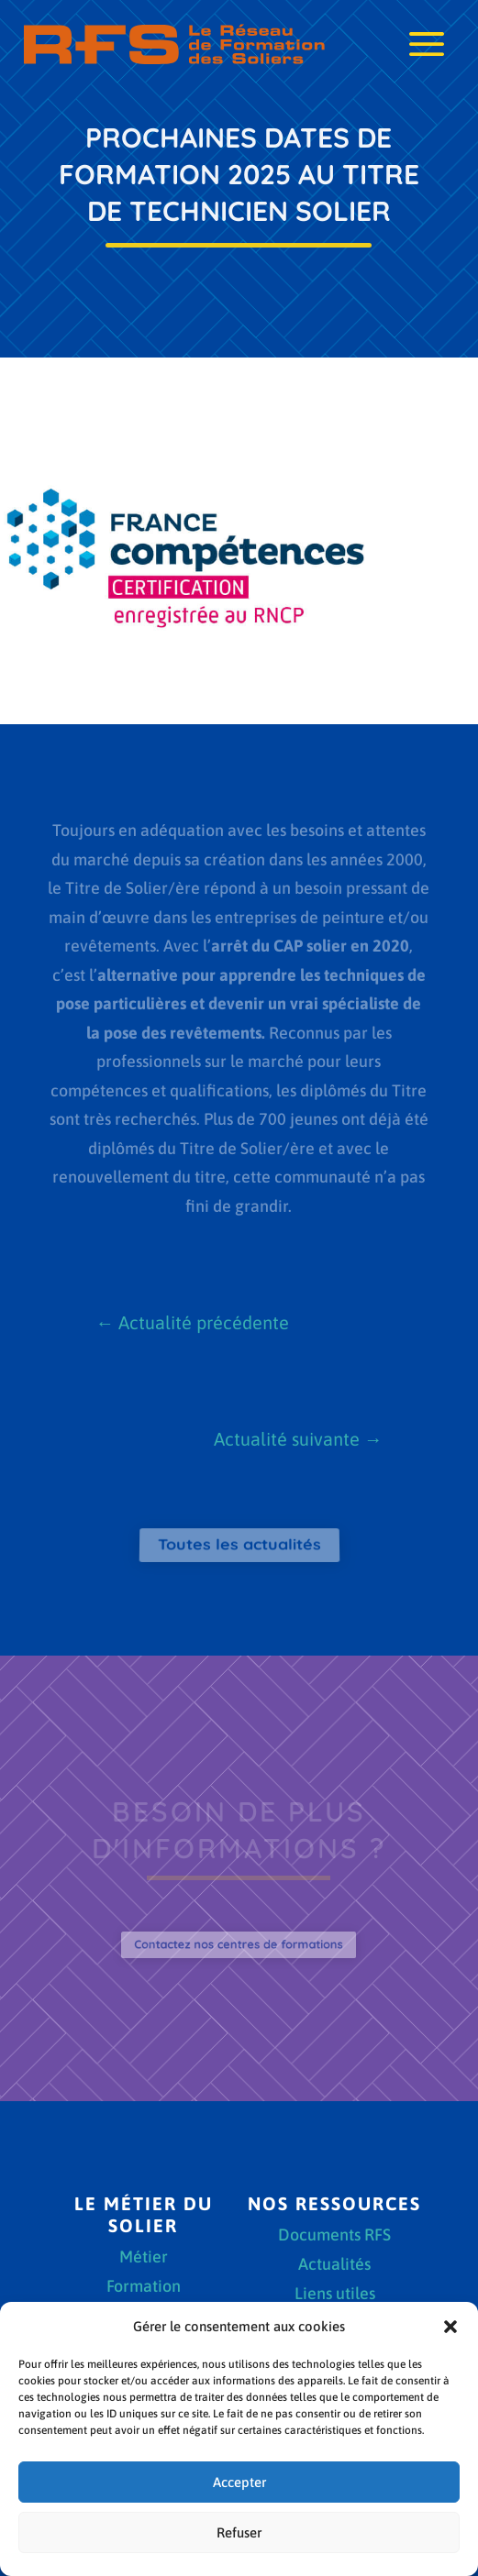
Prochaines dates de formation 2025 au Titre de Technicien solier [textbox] (240, 174)
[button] (450, 2326)
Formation (143, 2287)
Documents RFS (334, 2236)
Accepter (239, 2482)
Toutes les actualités (238, 1544)
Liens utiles (335, 2295)
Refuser (239, 2532)
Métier (143, 2258)
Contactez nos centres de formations (239, 1944)
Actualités (334, 2265)
